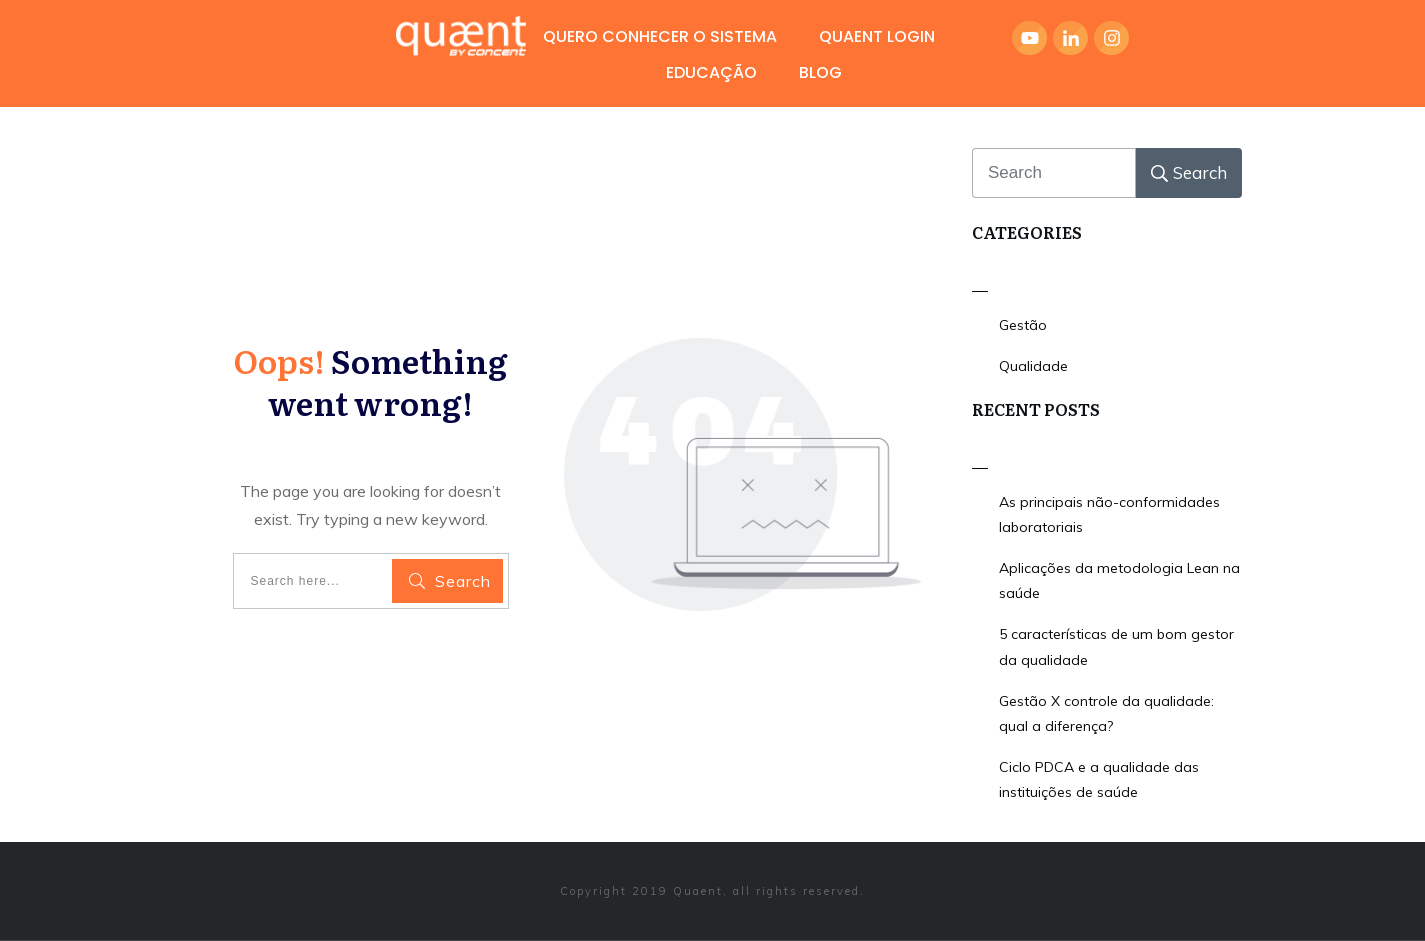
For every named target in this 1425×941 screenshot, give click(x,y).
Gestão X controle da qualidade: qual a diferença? (1106, 713)
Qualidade (1033, 366)
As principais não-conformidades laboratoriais (1109, 514)
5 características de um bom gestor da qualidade (1116, 646)
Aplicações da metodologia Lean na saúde (1119, 580)
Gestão (1023, 325)
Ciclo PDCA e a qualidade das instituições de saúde (1099, 779)
